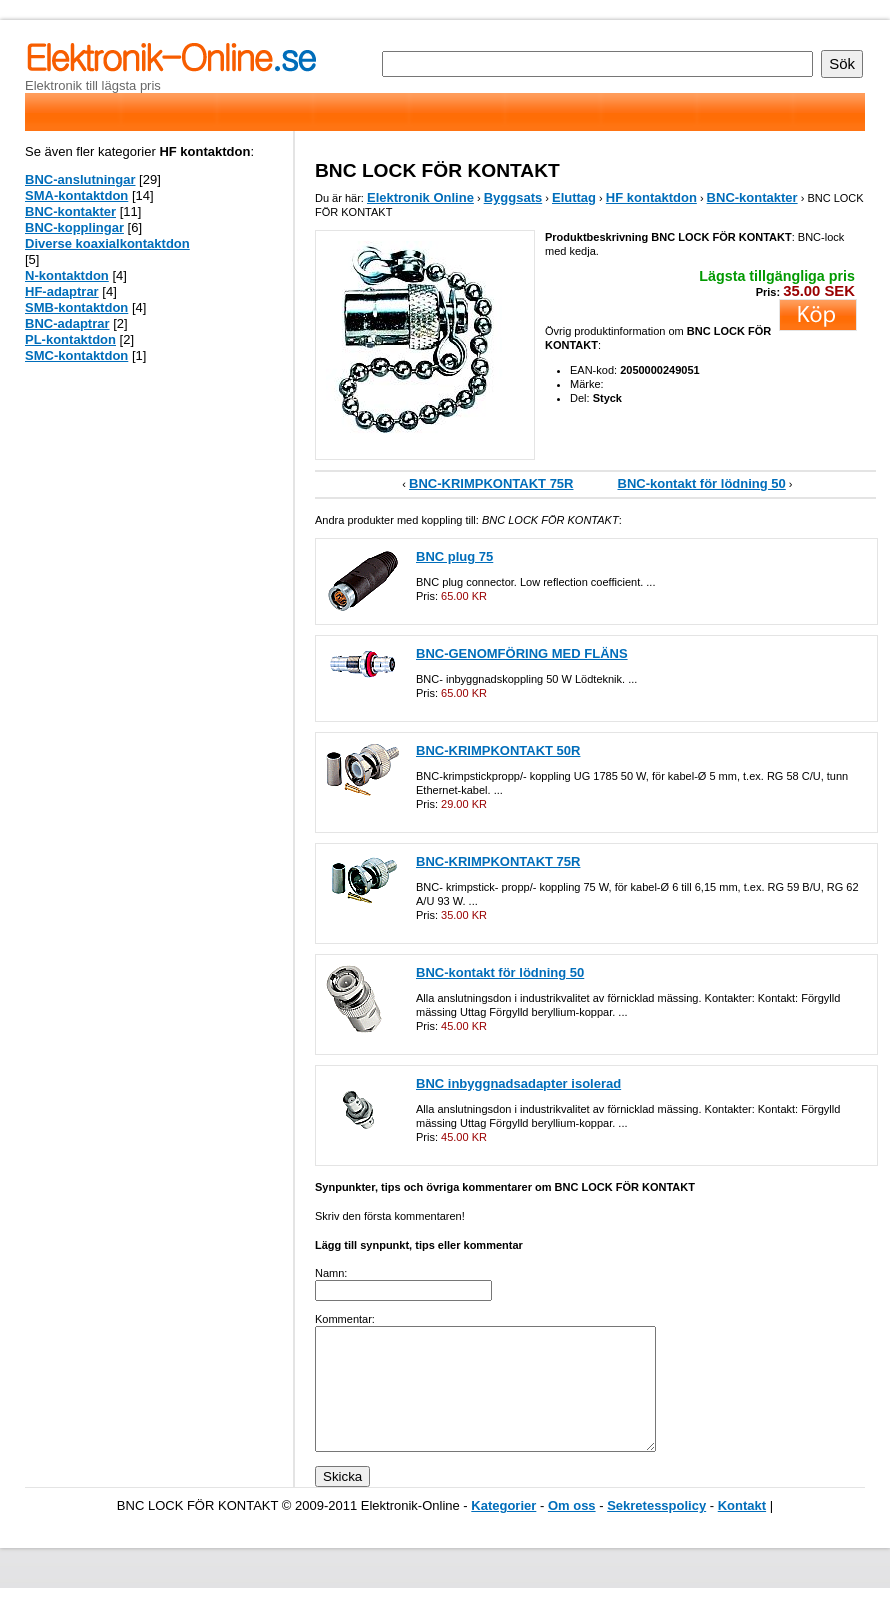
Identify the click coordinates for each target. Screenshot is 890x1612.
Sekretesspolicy (656, 1529)
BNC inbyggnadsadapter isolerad (518, 1083)
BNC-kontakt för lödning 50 (702, 483)
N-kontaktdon (67, 275)
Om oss (572, 1529)
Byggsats (513, 197)
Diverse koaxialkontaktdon (107, 243)
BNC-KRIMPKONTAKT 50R (498, 750)
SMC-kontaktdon (76, 355)
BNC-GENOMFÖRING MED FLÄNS (522, 653)
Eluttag (574, 197)
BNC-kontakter (752, 197)
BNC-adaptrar (67, 323)
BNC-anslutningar (80, 179)
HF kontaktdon (651, 197)
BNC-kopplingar (74, 227)
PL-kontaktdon (70, 339)
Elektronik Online (420, 197)
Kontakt (742, 1529)
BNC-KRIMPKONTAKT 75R (491, 483)
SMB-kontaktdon (76, 307)
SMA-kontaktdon (76, 195)
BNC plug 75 (454, 556)
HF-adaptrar (62, 291)
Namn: (331, 1273)
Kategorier (503, 1529)
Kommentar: (345, 1319)
